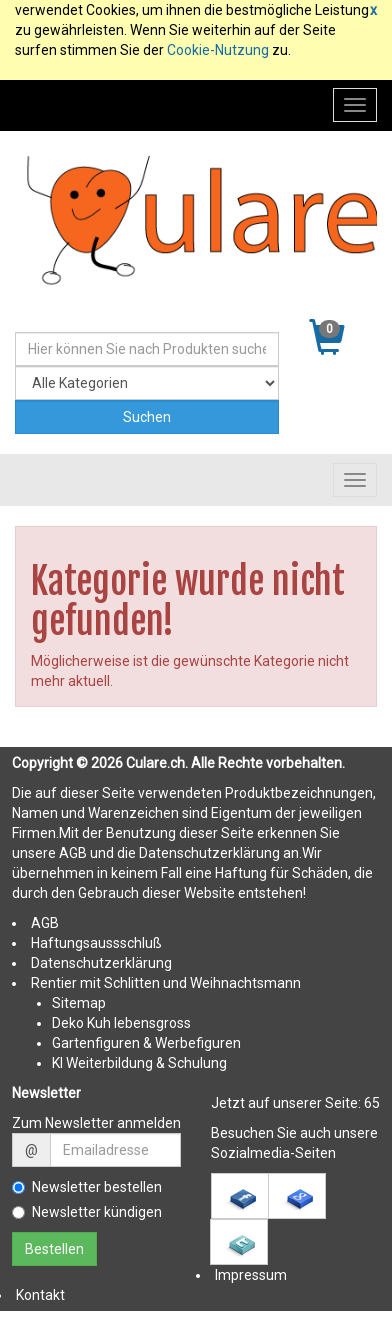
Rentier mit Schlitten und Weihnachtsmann (166, 983)
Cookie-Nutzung (218, 50)
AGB (45, 923)
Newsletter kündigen (87, 1212)
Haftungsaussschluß (96, 943)
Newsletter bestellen (87, 1187)
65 (372, 1103)
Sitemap (79, 1003)
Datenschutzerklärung (101, 963)
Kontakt (40, 1295)
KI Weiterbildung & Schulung (139, 1063)
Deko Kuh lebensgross (121, 1023)
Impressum (251, 1275)
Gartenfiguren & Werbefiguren (146, 1043)
